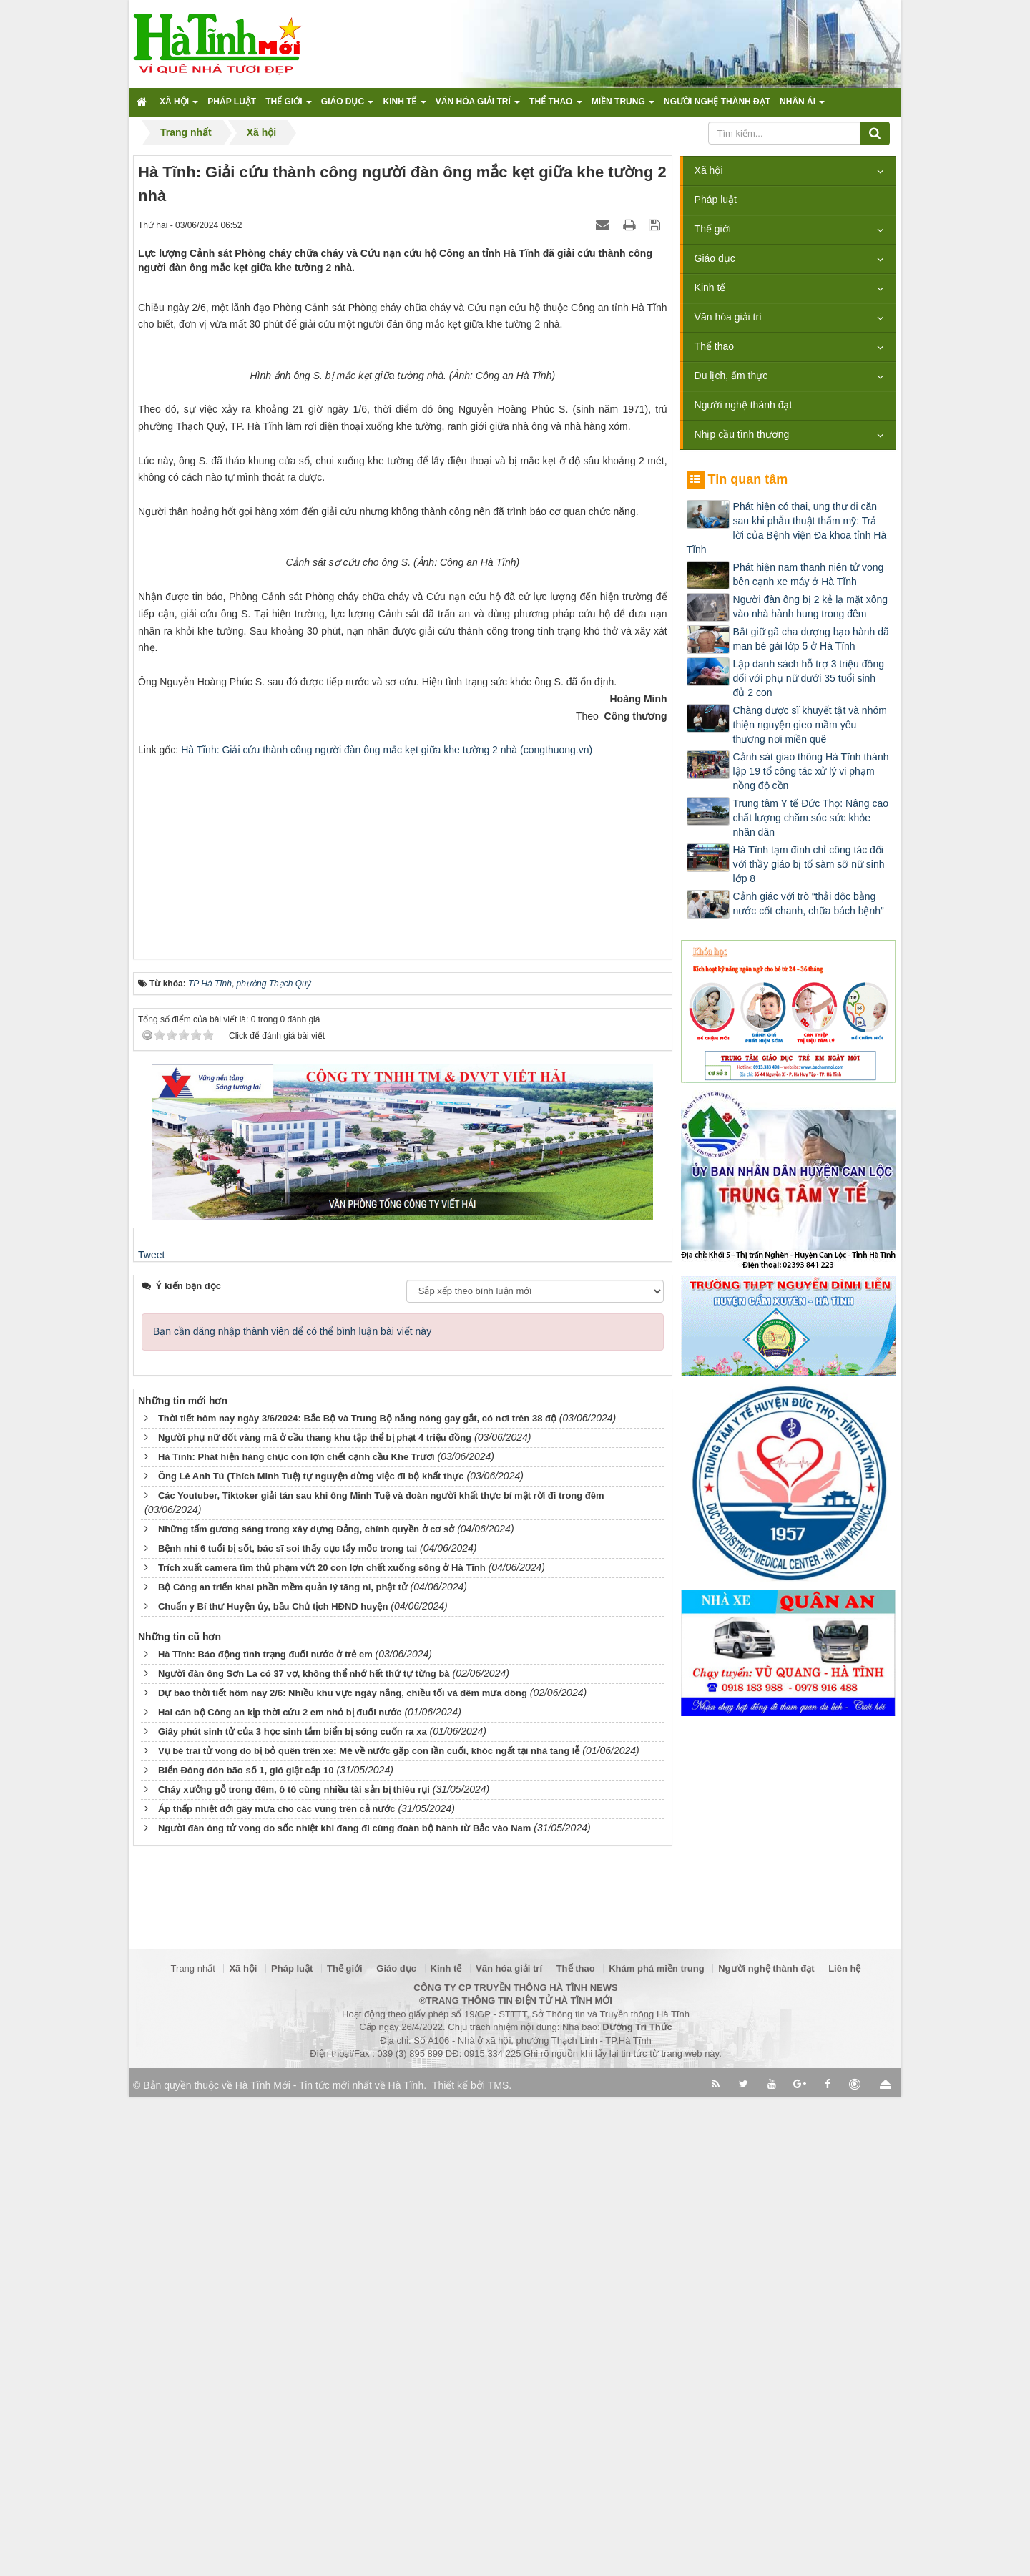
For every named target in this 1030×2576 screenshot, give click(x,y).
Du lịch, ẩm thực (731, 375)
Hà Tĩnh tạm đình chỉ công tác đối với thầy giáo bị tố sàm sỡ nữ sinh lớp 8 (809, 864)
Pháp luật (716, 199)
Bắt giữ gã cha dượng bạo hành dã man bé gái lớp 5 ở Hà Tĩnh (811, 639)
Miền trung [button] (623, 106)
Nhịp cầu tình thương (742, 434)
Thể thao (714, 346)
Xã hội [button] (179, 106)
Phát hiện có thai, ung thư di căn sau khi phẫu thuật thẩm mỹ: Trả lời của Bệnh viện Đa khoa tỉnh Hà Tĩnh (787, 528)
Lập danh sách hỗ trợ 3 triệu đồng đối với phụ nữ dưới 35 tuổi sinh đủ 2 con (808, 678)
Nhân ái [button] (802, 106)
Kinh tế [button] (404, 106)
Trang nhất (193, 2447)
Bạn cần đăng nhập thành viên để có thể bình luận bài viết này (292, 1901)
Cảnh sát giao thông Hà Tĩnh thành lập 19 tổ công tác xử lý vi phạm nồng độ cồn (811, 771)
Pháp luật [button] (231, 102)
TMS (498, 2564)
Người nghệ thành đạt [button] (717, 102)
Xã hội (709, 170)
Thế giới (713, 229)
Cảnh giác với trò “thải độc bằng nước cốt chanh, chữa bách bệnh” (808, 903)
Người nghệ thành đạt (744, 405)
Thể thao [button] (555, 106)
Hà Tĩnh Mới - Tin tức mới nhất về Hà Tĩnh (329, 2564)
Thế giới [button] (288, 106)
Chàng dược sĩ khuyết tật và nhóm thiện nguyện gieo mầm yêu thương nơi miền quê (810, 725)
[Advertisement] (402, 1418)
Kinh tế (710, 287)
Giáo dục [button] (347, 106)
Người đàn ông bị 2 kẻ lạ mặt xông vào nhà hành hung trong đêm (810, 606)
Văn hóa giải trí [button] (478, 106)
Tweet (151, 1825)
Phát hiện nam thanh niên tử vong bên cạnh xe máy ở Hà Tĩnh (808, 574)
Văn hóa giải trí (728, 317)
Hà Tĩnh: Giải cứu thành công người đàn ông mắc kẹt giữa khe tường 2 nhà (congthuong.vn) (386, 1320)
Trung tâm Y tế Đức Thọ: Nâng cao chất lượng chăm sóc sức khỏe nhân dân (810, 818)
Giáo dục (715, 258)
